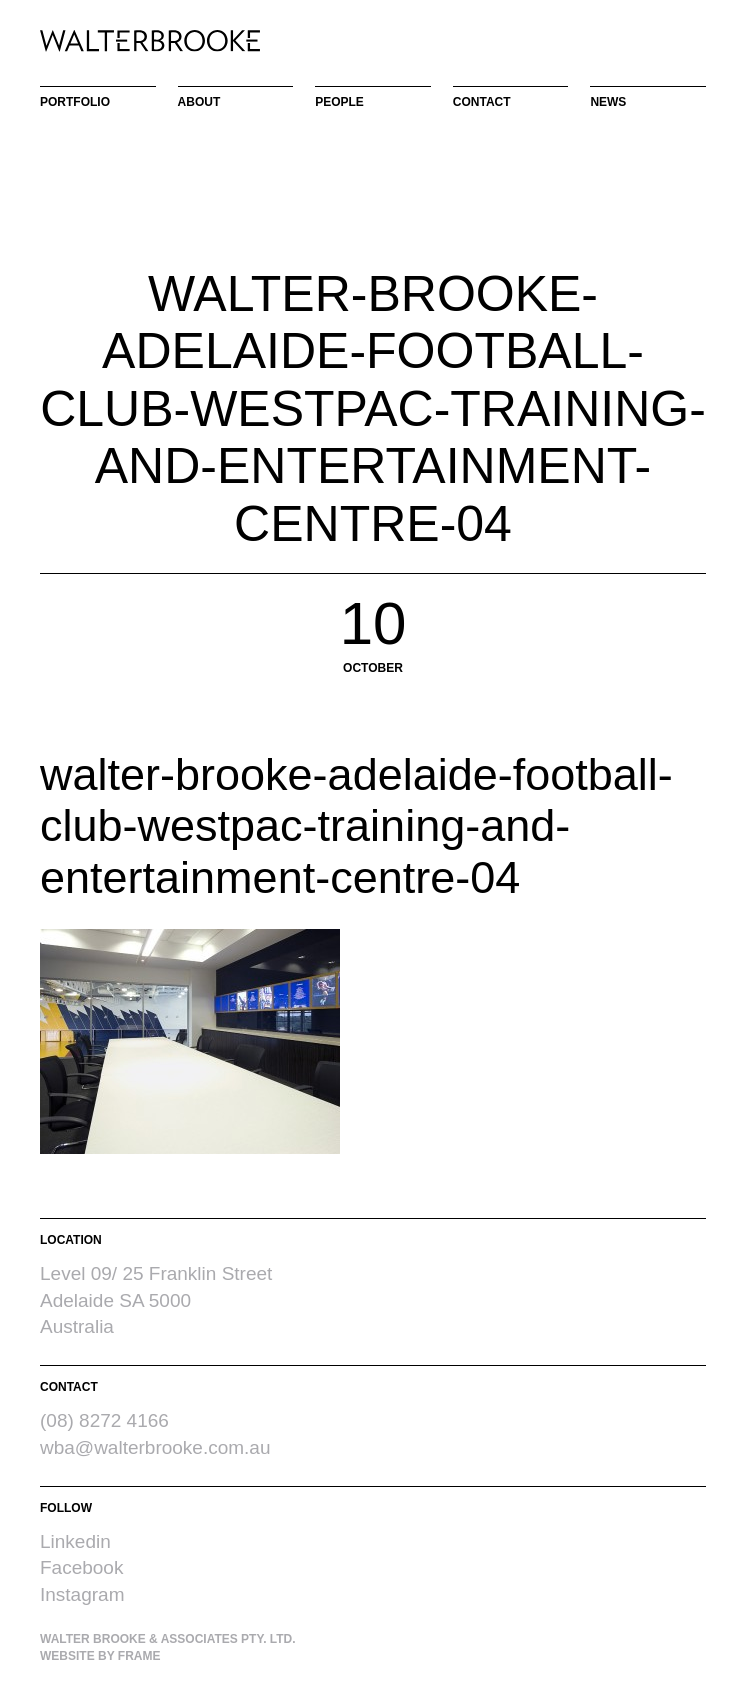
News (608, 102)
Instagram (82, 1594)
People (339, 102)
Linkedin (75, 1541)
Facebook (81, 1567)
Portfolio (75, 102)
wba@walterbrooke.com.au (155, 1447)
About (199, 102)
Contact (482, 102)
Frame (139, 1656)
